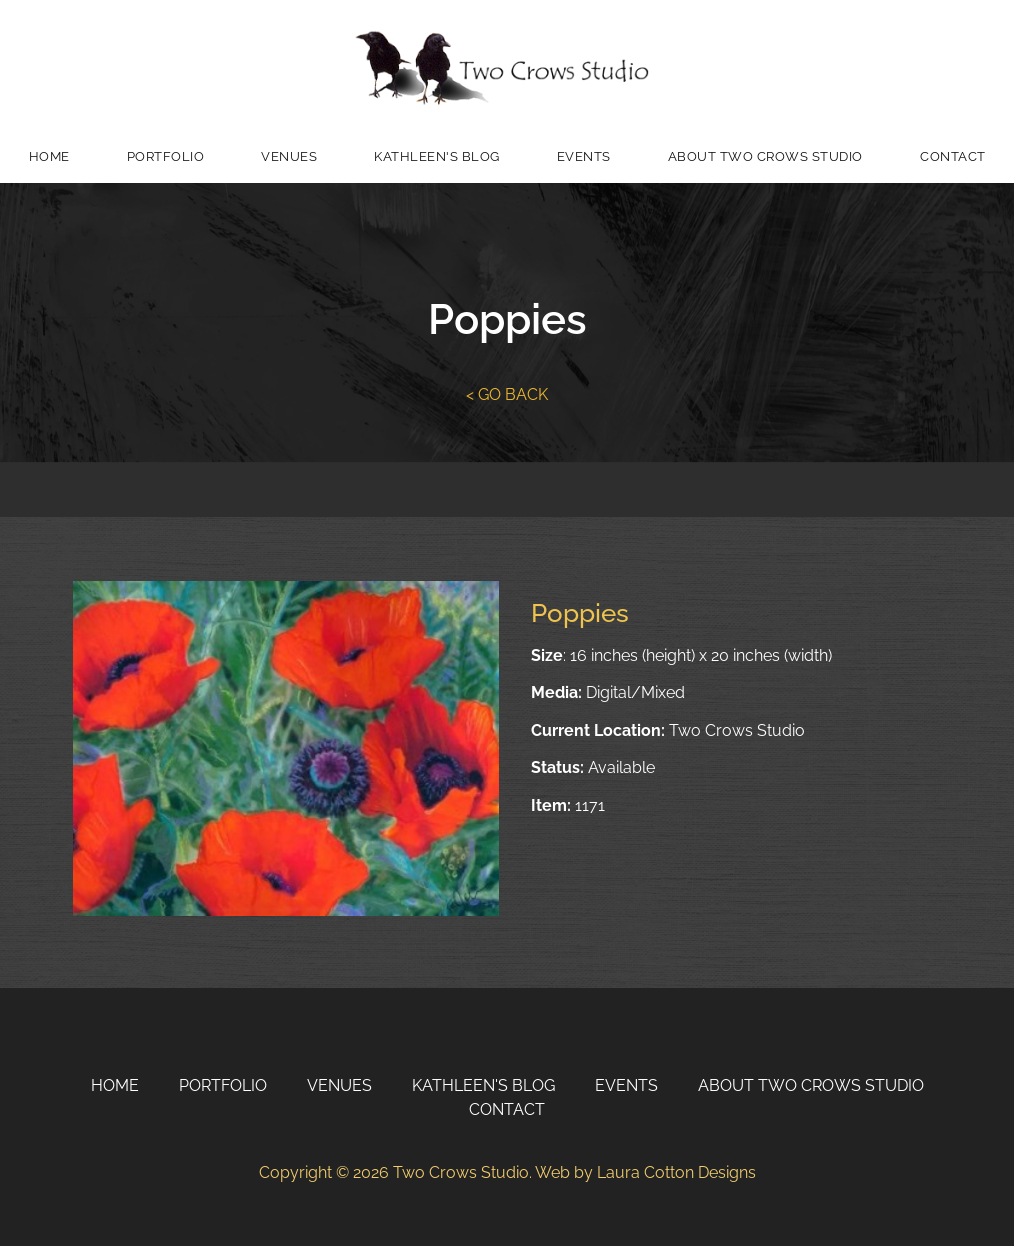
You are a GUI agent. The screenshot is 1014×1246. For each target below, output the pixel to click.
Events (584, 156)
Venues (289, 156)
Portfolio (166, 156)
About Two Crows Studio (765, 156)
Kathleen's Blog (437, 156)
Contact (507, 1109)
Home (49, 156)
